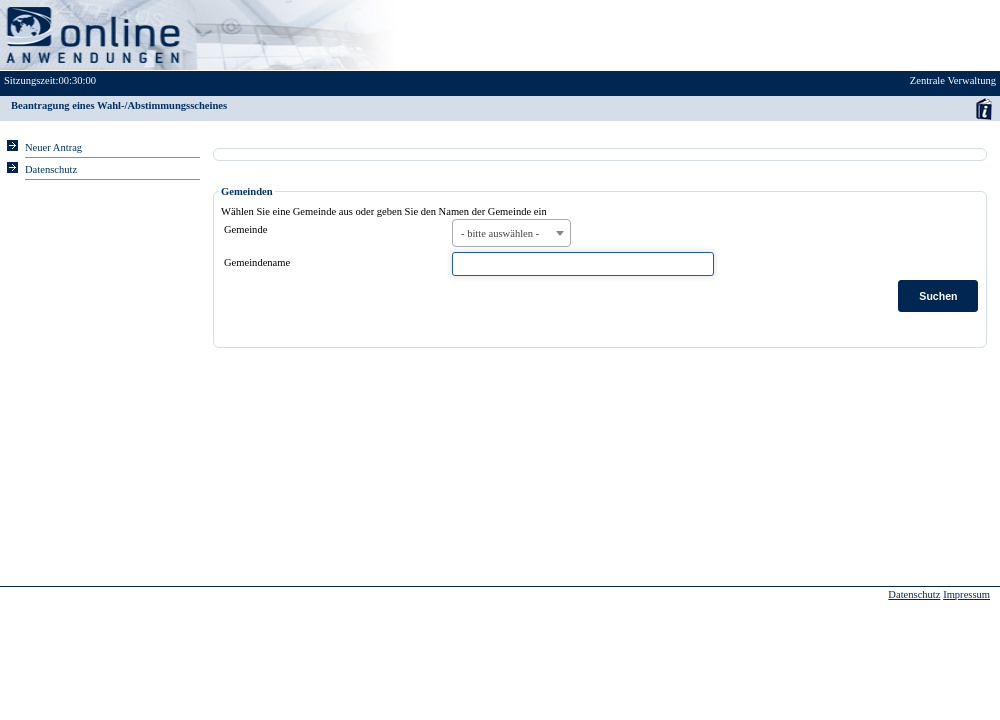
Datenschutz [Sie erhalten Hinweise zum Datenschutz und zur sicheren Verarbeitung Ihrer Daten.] (51, 169)
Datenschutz (914, 594)
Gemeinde (245, 229)
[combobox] (511, 233)
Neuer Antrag (53, 147)
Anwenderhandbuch (983, 108)
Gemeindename (257, 262)
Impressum (966, 594)
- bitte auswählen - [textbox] (500, 233)
